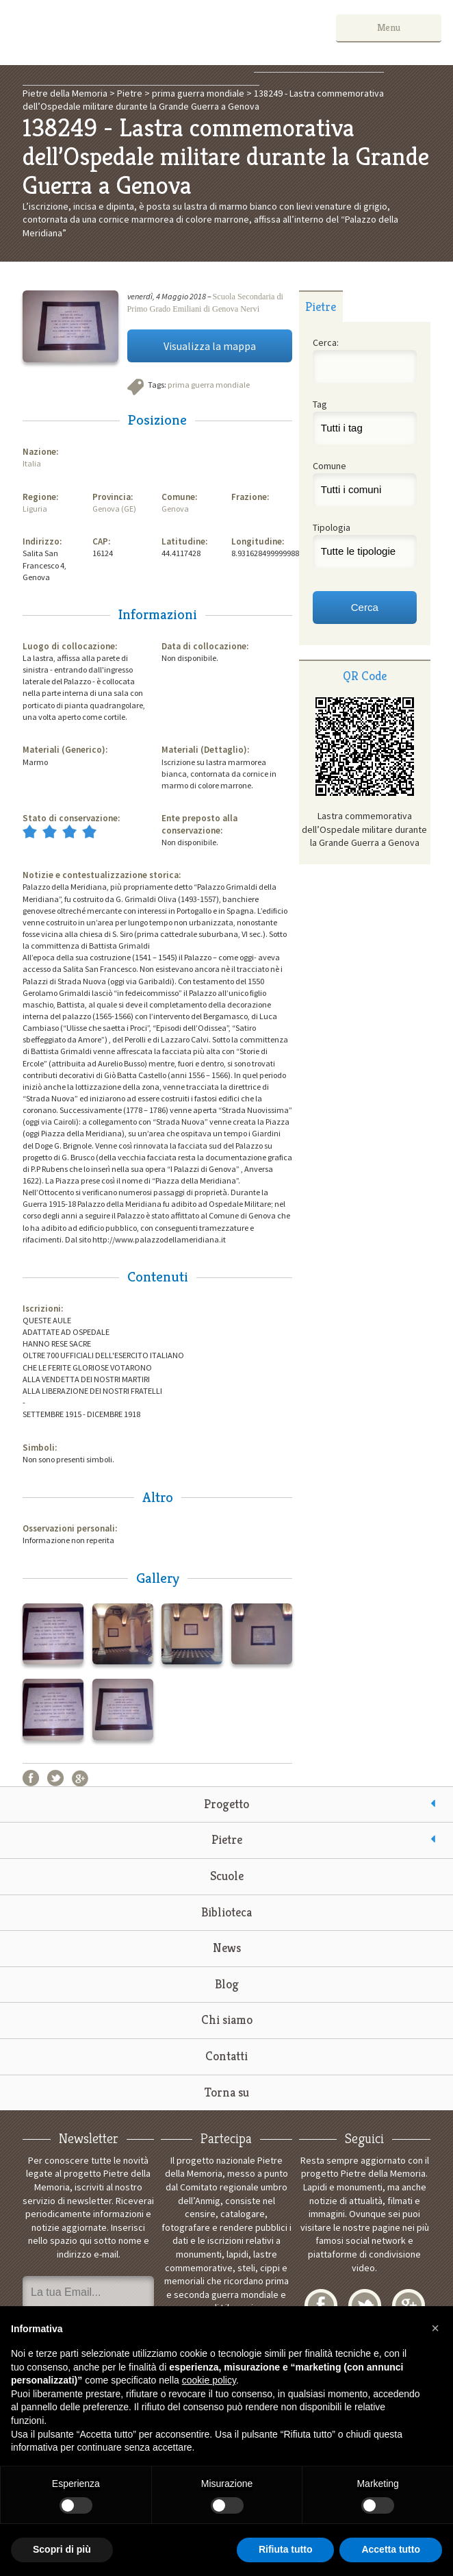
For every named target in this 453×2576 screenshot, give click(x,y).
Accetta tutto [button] (390, 2549)
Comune (329, 466)
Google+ (80, 1778)
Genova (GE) (114, 508)
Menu (400, 27)
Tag (320, 404)
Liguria (35, 508)
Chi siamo (227, 2019)
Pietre (226, 1839)
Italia (32, 463)
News (227, 1947)
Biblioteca (226, 1912)
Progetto (226, 1804)
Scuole (227, 1876)
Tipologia (331, 527)
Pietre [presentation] (320, 306)
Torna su (227, 2092)
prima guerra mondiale (209, 384)
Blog (227, 1984)
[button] (435, 2328)
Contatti (226, 2056)
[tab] (321, 306)
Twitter (55, 1778)
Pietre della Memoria (114, 32)
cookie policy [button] (209, 2380)
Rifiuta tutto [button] (286, 2549)
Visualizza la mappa (210, 346)
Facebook (31, 1778)
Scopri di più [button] (62, 2549)
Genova (175, 508)
